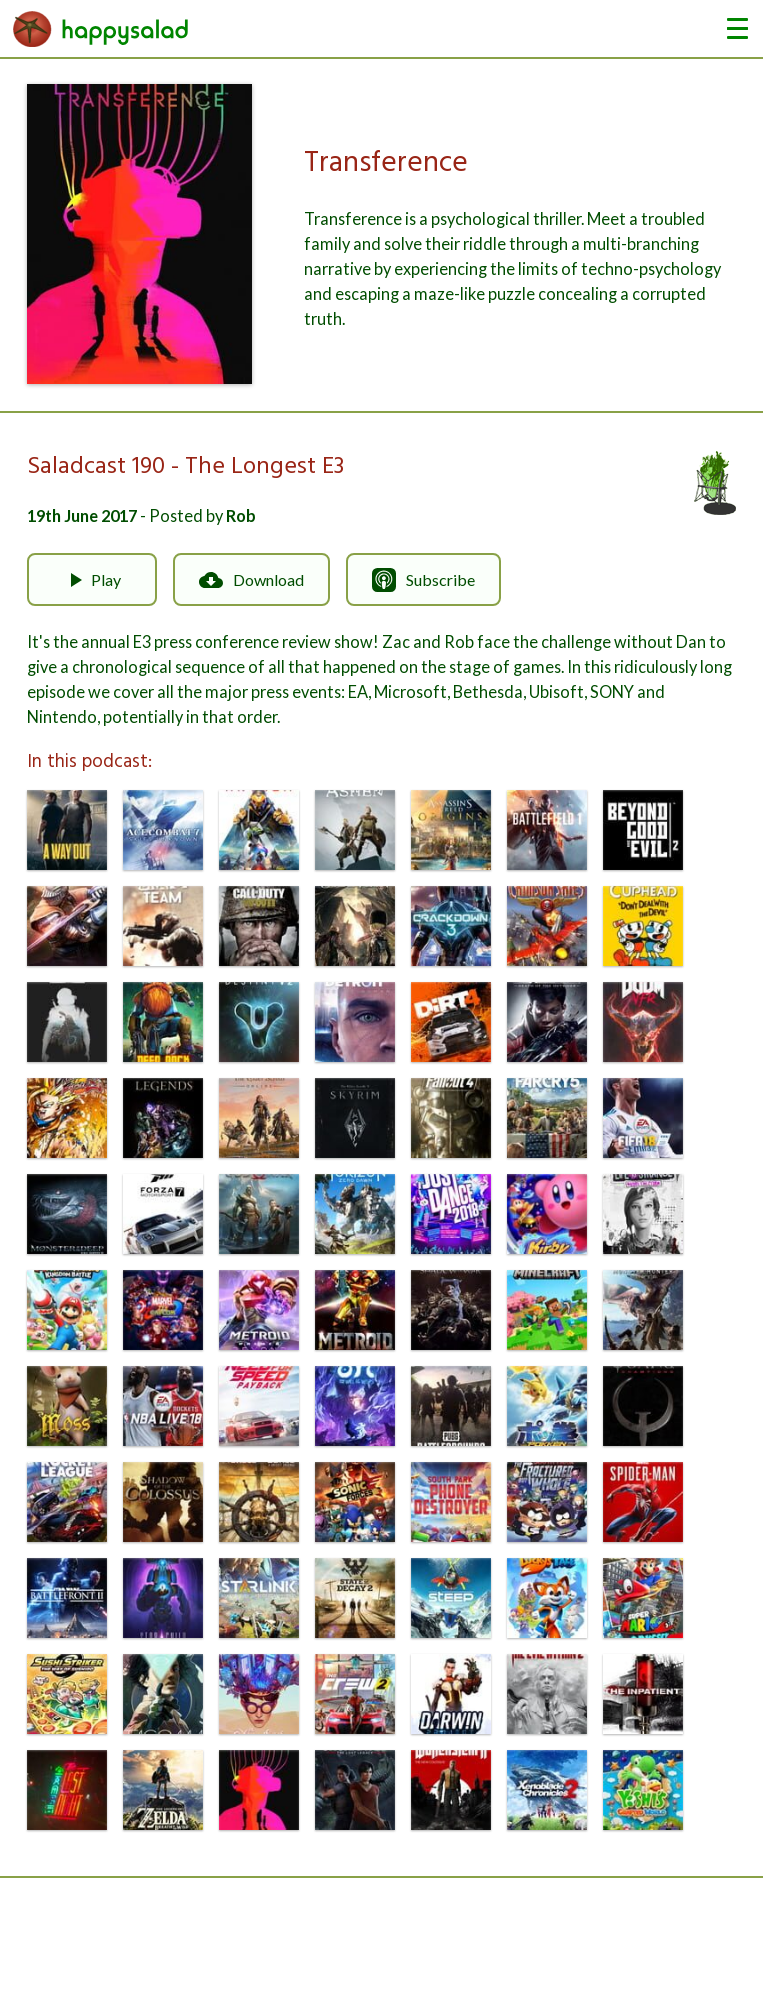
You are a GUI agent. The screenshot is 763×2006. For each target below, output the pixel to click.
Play (92, 580)
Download (251, 580)
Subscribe (423, 580)
